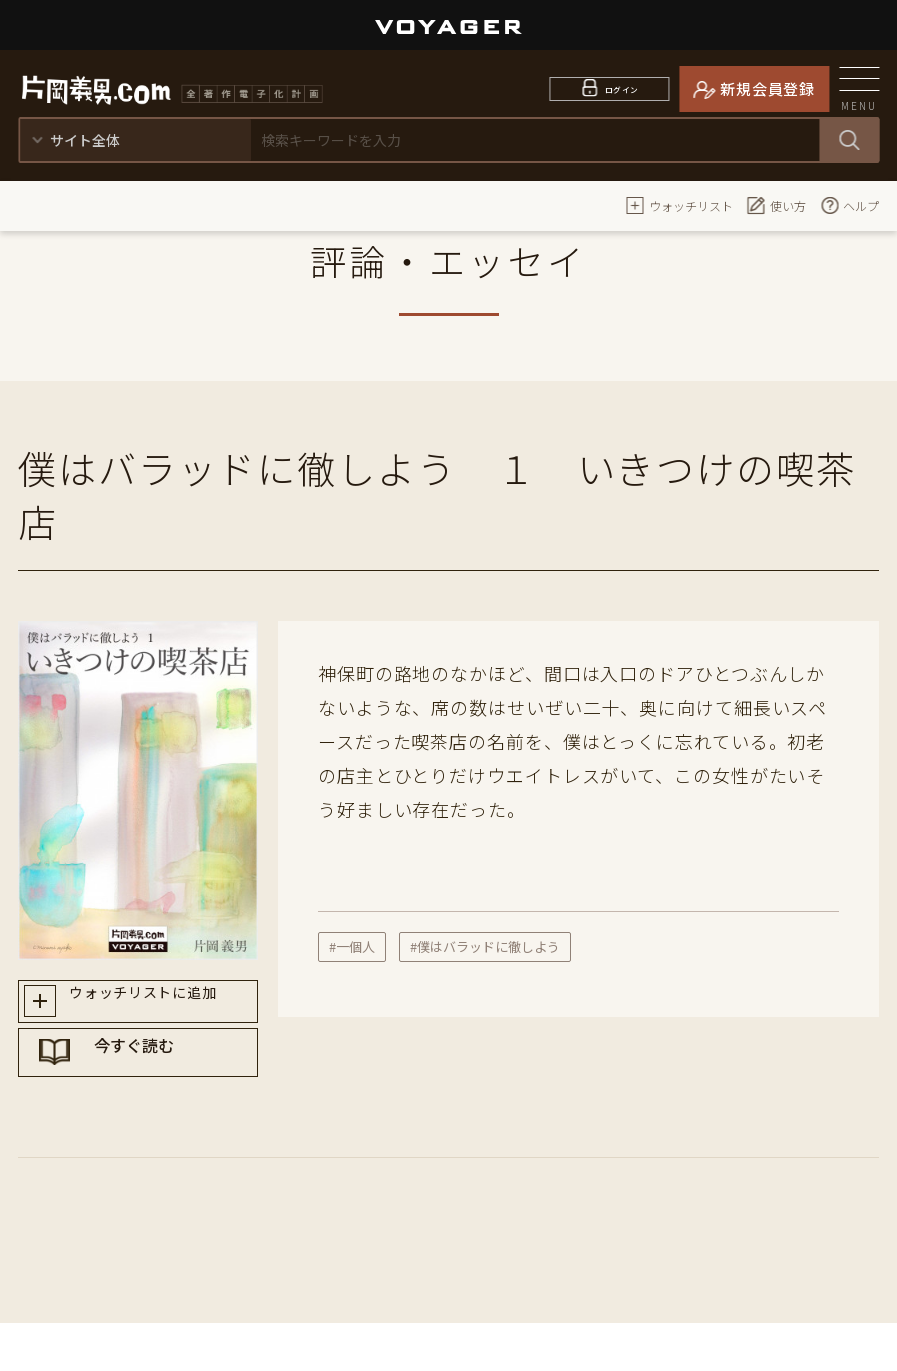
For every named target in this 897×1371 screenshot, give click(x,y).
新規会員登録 (767, 88)
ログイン (621, 88)
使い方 (776, 205)
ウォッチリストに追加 (156, 1005)
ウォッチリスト (679, 205)
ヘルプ (849, 205)
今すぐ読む (157, 1076)
